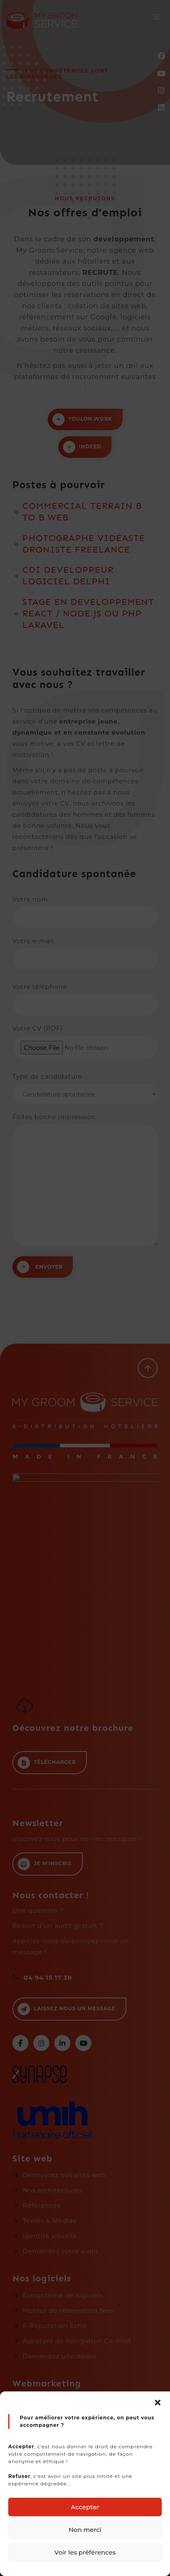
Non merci (85, 2530)
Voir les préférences (85, 2552)
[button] (158, 2402)
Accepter (85, 2507)
